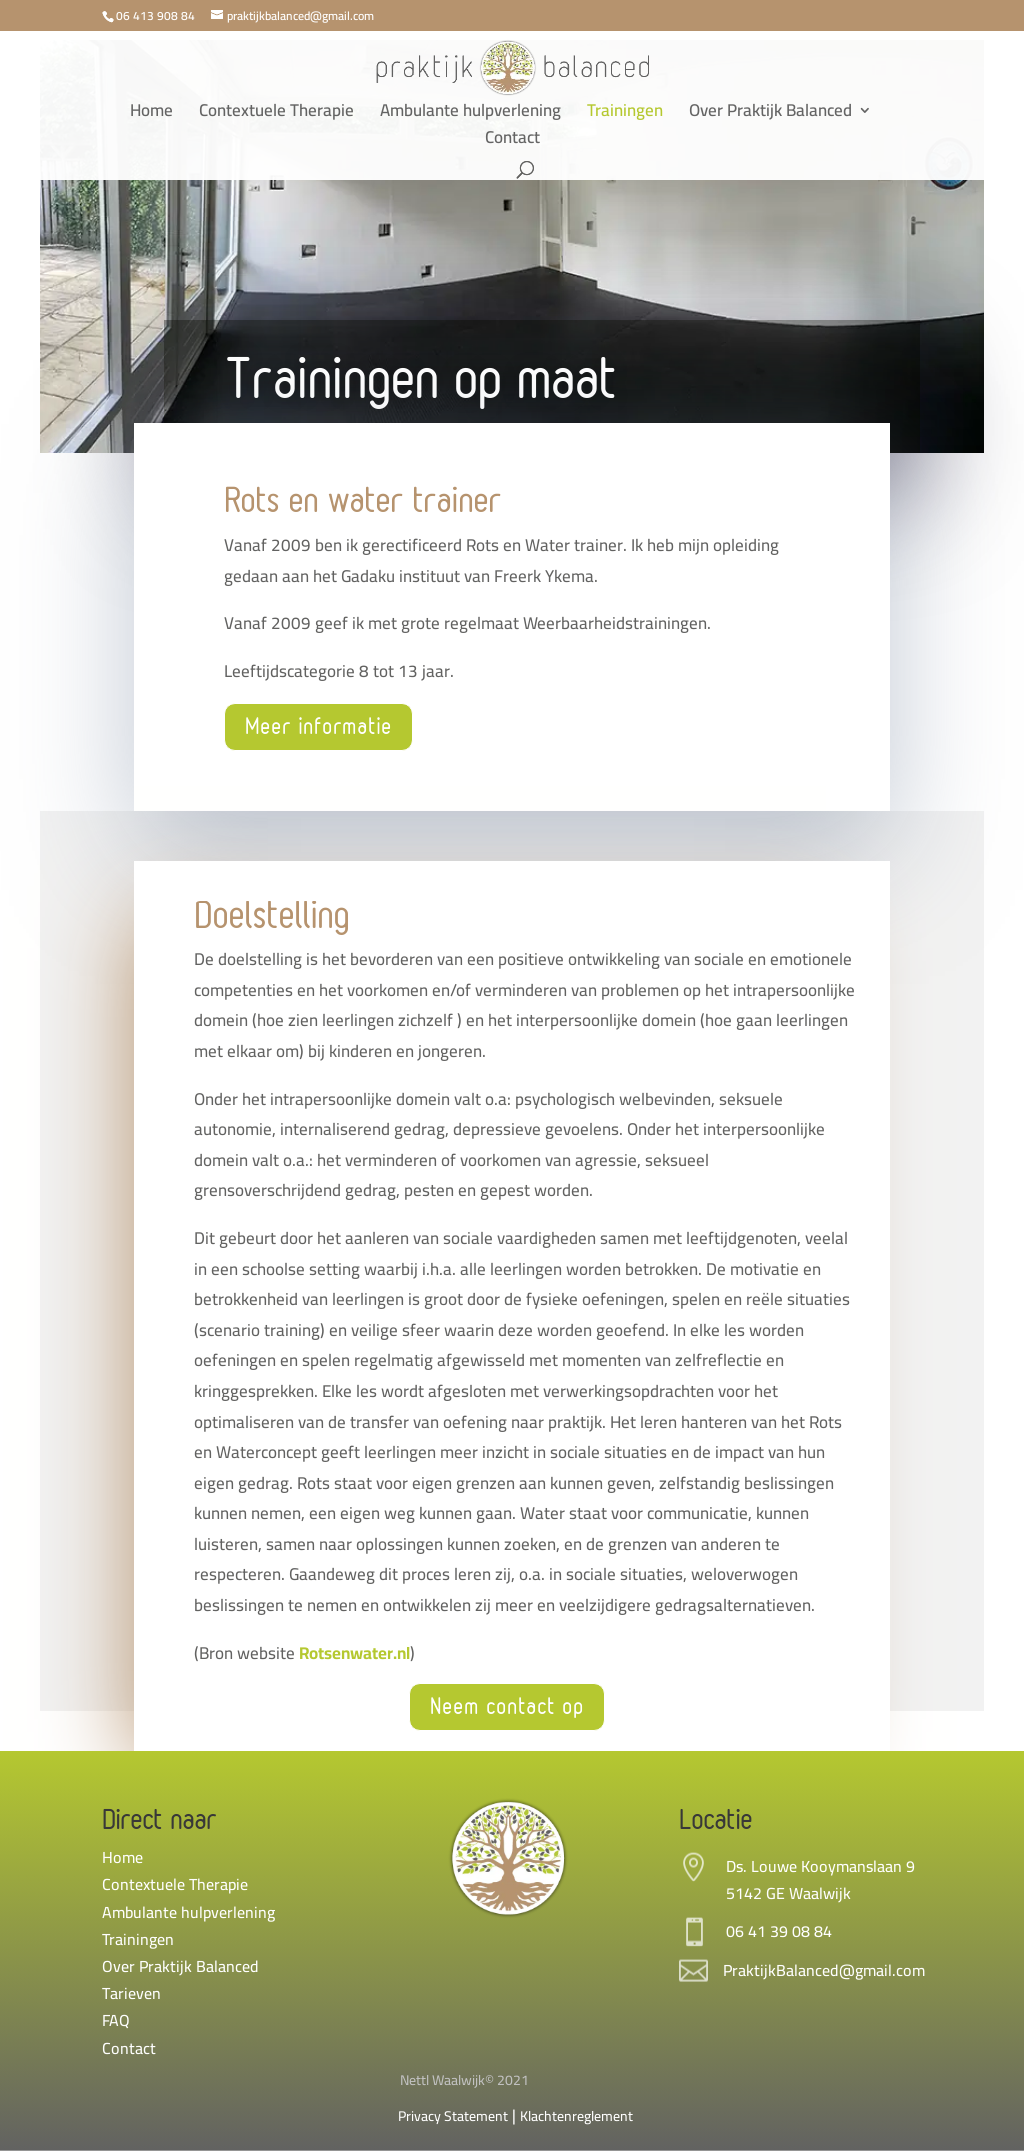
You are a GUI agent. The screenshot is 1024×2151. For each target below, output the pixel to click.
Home (151, 114)
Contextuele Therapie (276, 114)
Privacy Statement (453, 2116)
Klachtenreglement (576, 2116)
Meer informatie (318, 727)
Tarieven (131, 1993)
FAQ (116, 2020)
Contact (512, 141)
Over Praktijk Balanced (770, 114)
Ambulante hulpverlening (470, 114)
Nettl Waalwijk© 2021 (464, 2080)
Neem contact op (507, 1707)
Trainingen (625, 114)
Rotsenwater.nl (354, 1653)
